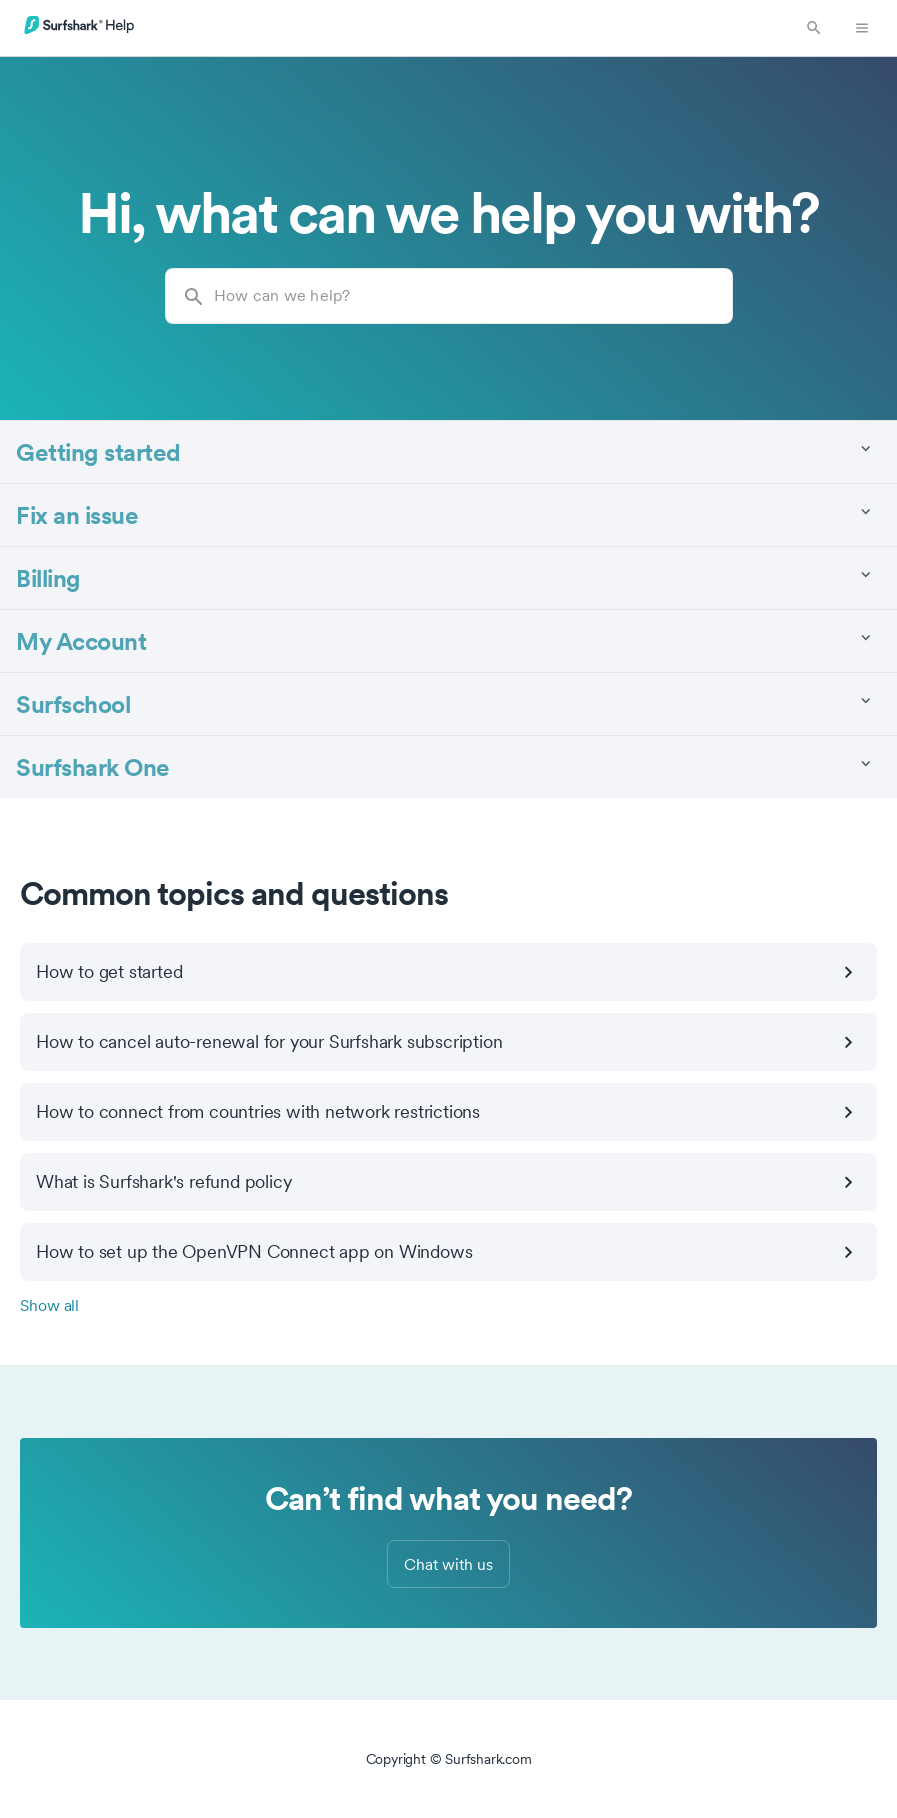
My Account (81, 640)
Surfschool (73, 703)
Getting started (98, 451)
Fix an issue (77, 514)
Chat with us (448, 1564)
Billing (48, 577)
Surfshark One (93, 766)
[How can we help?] (449, 296)
